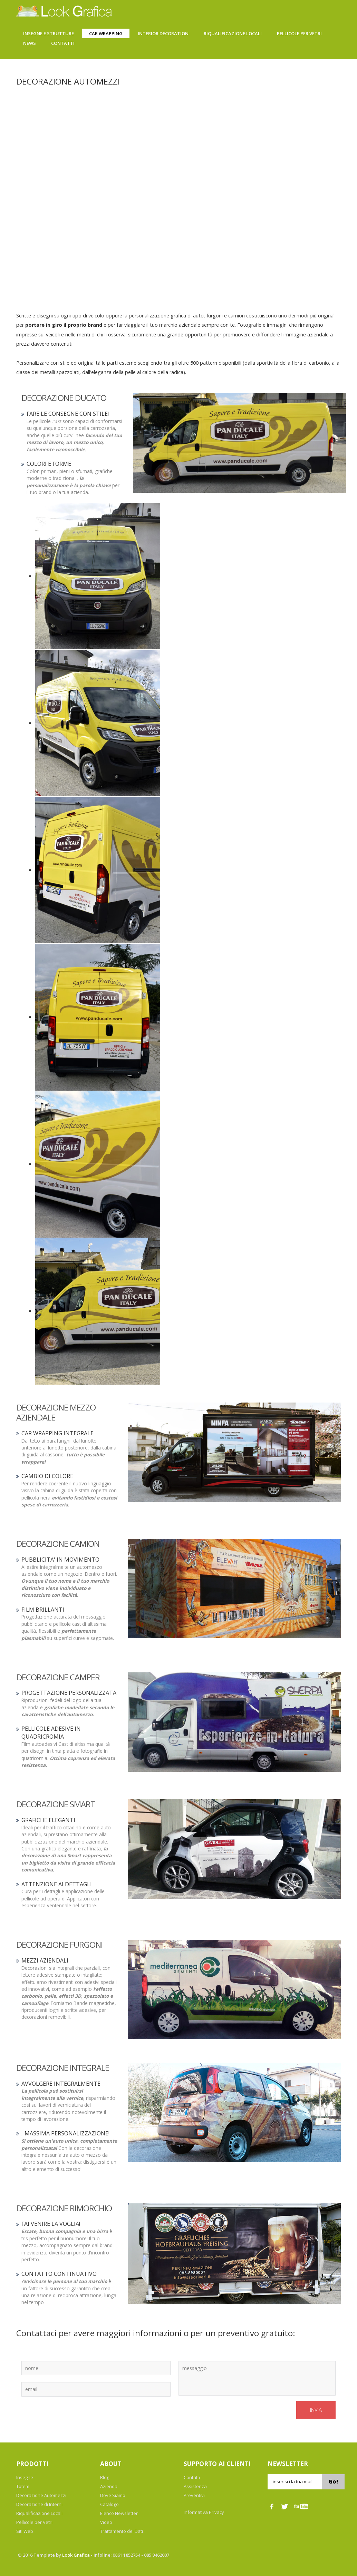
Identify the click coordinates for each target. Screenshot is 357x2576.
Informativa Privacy (204, 2512)
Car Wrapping (106, 33)
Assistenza (195, 2486)
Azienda (108, 2486)
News (29, 43)
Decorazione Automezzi (41, 2495)
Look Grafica (76, 2555)
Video (106, 2522)
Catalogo (109, 2504)
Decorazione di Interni (39, 2504)
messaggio (257, 2378)
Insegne (24, 2477)
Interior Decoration (163, 33)
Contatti (63, 43)
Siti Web (24, 2531)
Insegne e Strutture (48, 33)
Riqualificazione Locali (233, 33)
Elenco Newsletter (119, 2513)
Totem (22, 2486)
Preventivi (194, 2495)
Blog (104, 2477)
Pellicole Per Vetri (299, 33)
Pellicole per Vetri (34, 2522)
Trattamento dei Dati (121, 2531)
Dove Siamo (112, 2495)
